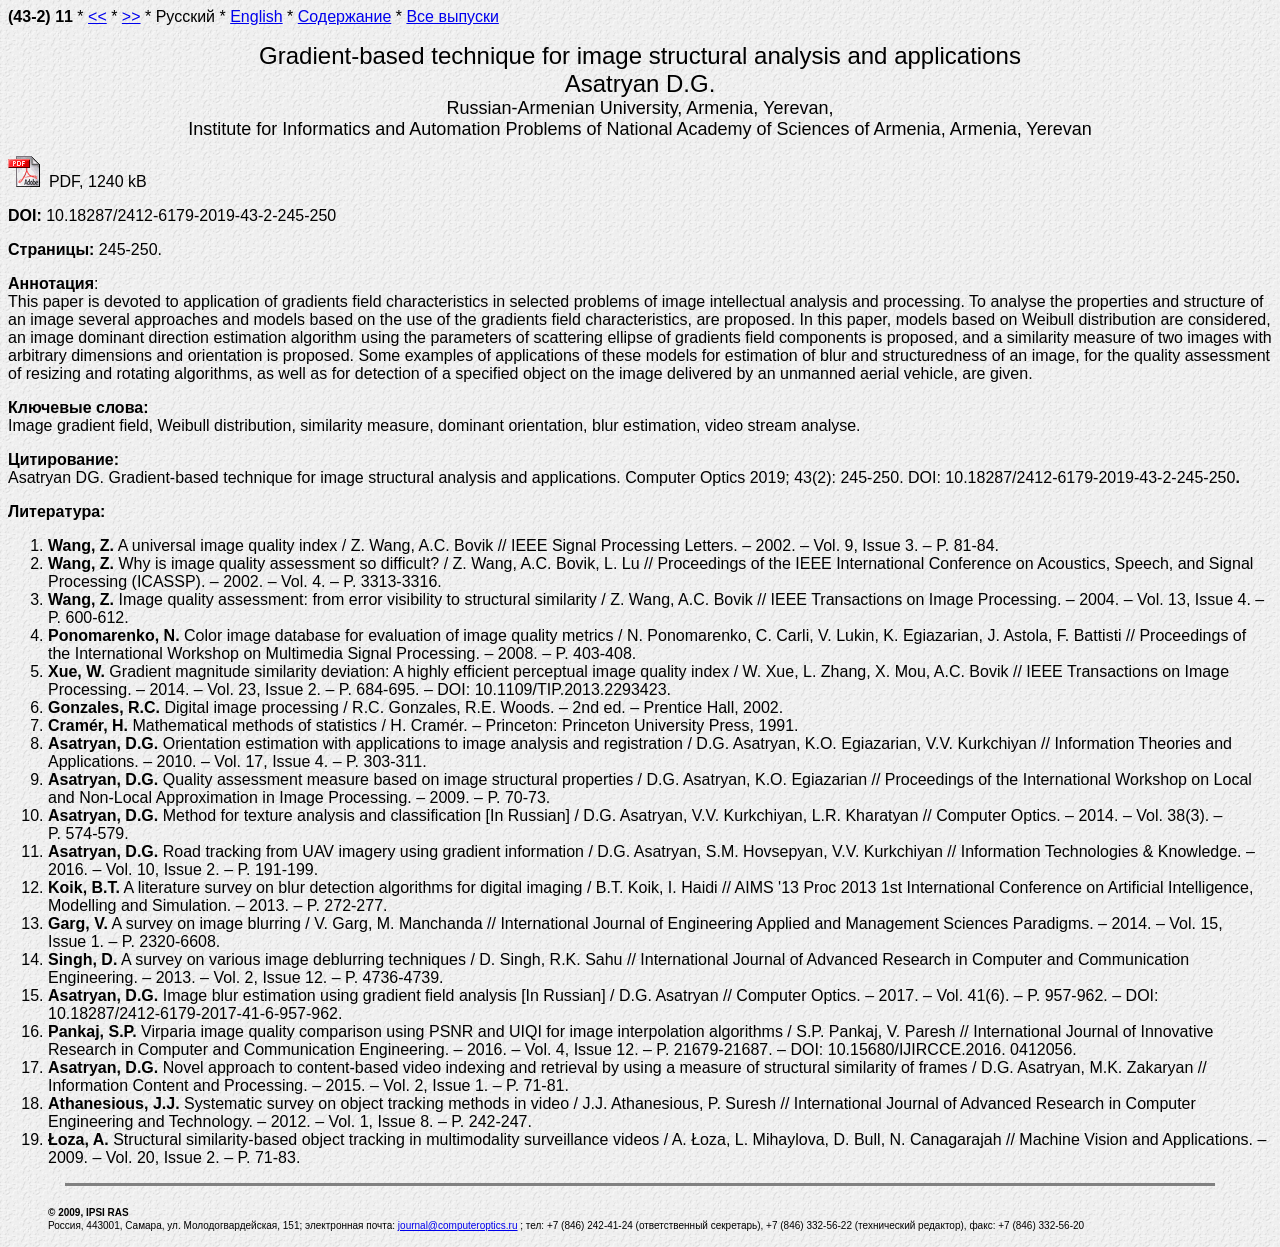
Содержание (345, 16)
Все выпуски (452, 16)
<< (97, 16)
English (256, 16)
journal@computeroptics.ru (458, 1225)
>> (131, 16)
